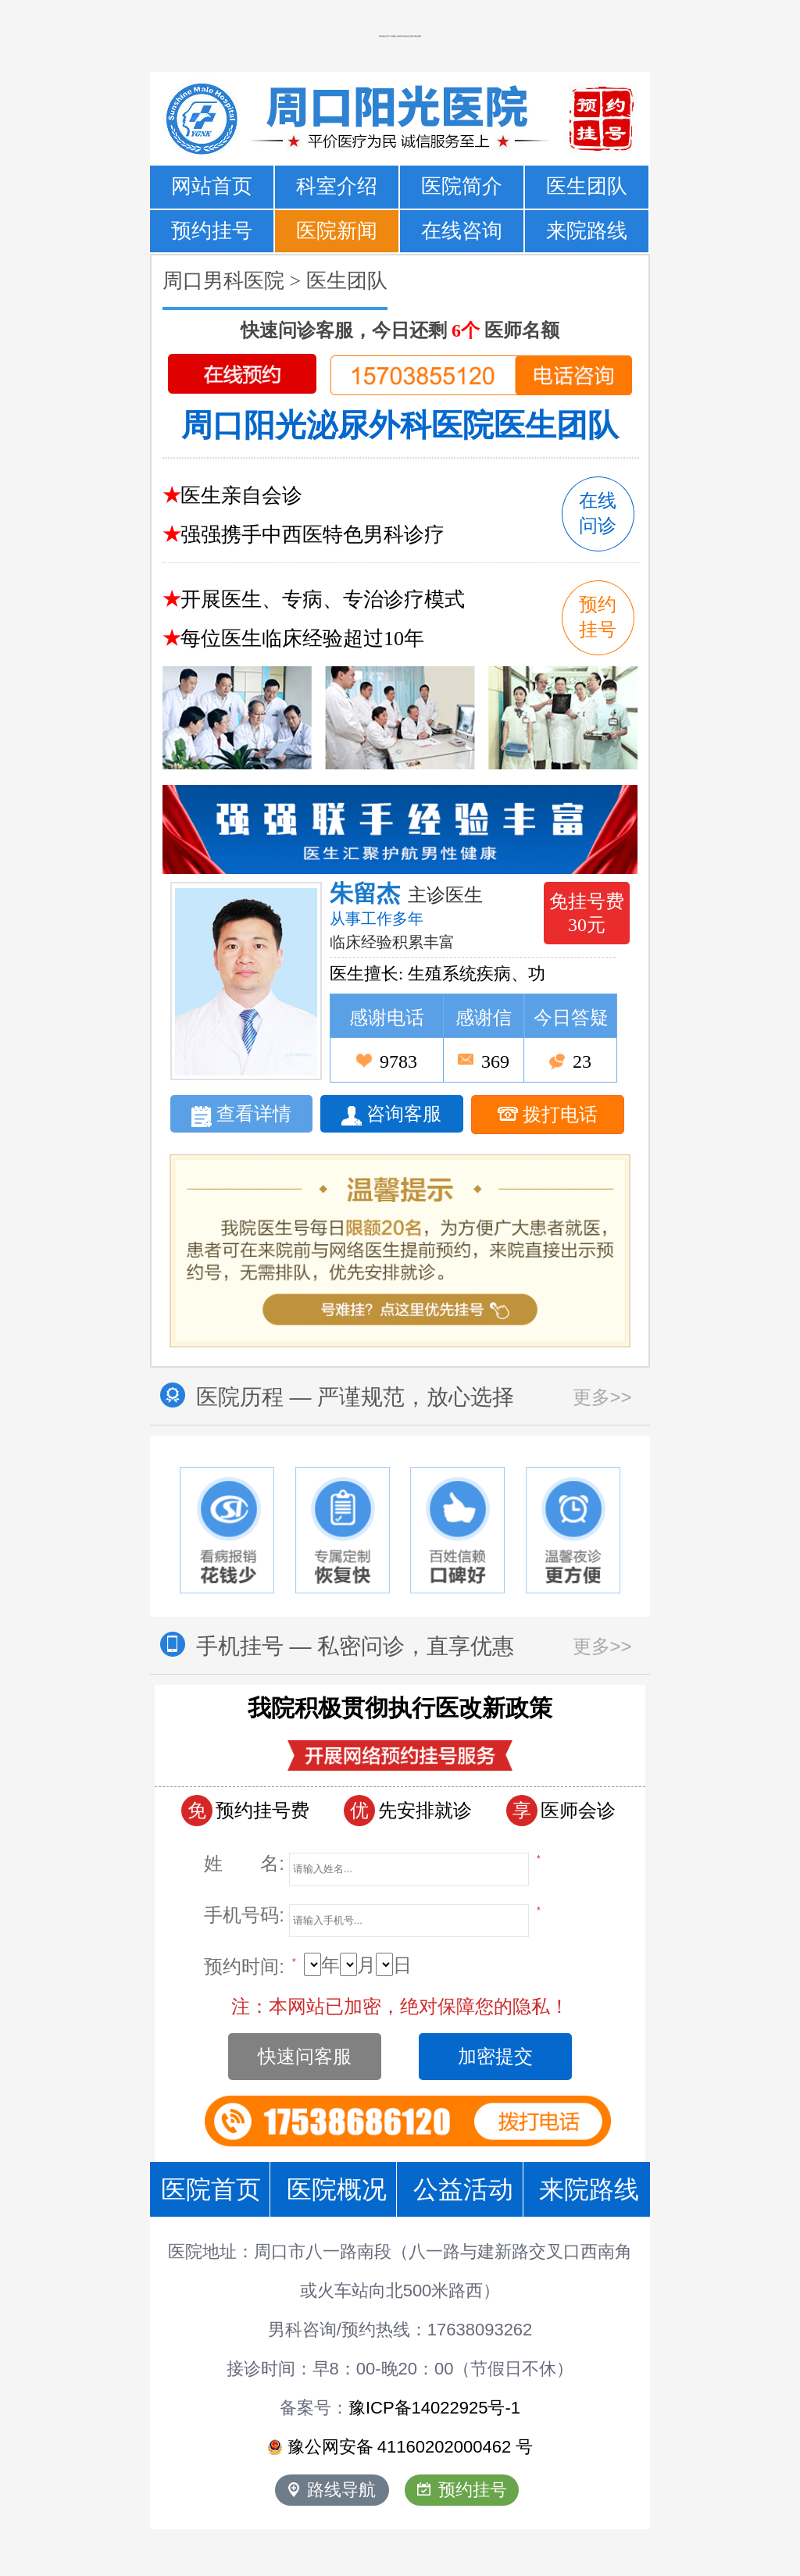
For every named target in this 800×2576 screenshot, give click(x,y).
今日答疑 (571, 1018)
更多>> (602, 1397)
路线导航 (332, 2489)
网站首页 (211, 186)
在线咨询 (461, 230)
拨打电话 (548, 1114)
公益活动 (463, 2189)
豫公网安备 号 (400, 2447)
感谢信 (483, 1018)
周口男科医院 (223, 280)
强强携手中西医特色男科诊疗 (312, 534)
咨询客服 (391, 1115)
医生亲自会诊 (241, 495)
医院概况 (337, 2189)
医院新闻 (336, 230)
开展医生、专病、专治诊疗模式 (322, 599)
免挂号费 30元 (586, 913)
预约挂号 (211, 230)
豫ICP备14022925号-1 (434, 2407)
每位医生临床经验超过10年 (302, 638)
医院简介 (461, 186)
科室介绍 (336, 186)
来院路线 (586, 230)
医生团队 (586, 186)
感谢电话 (386, 1018)
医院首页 (211, 2189)
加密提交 (495, 2056)
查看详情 (241, 1115)
